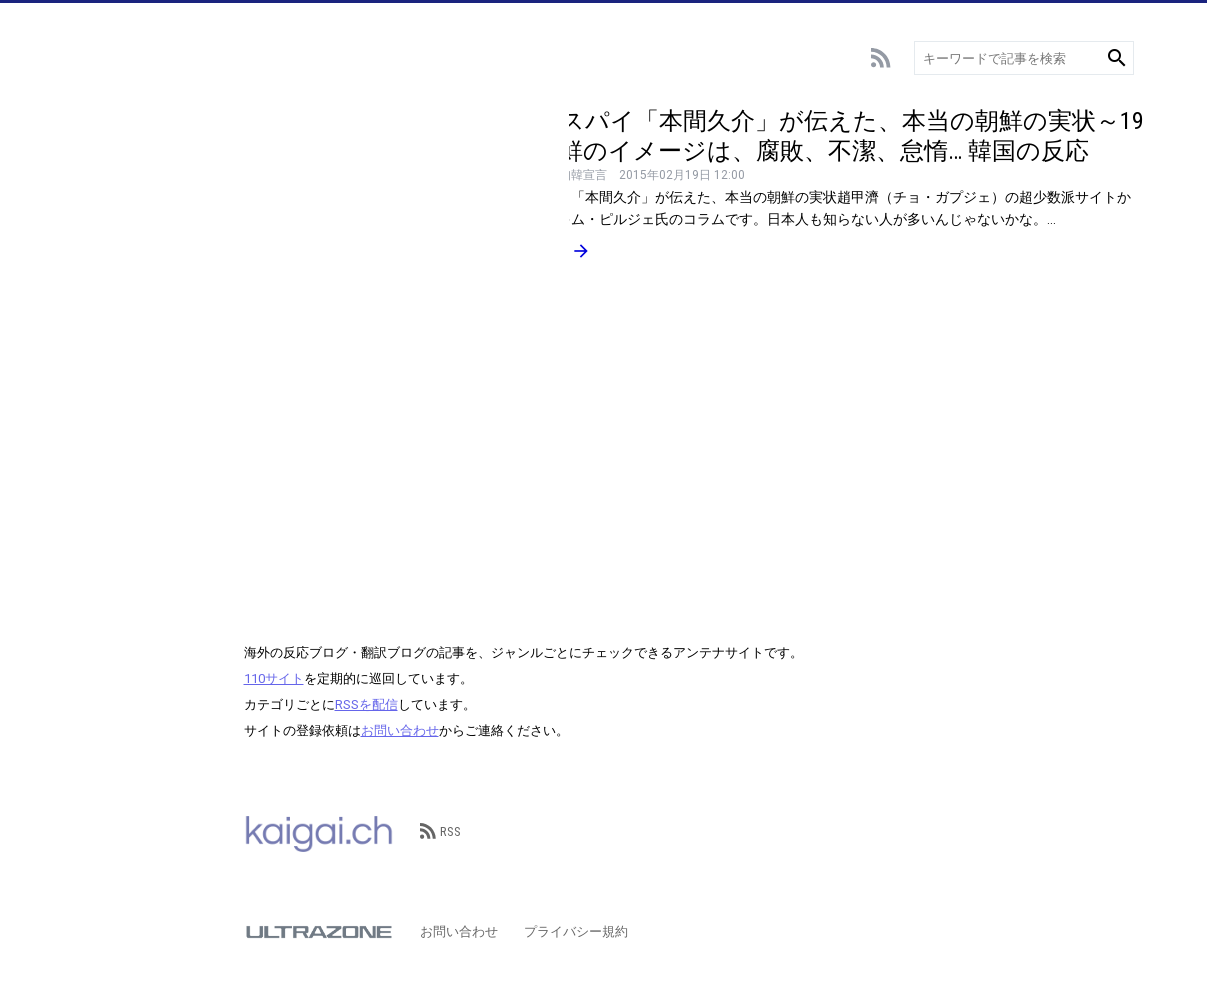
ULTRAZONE (319, 932)
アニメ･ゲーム (120, 237)
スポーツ (104, 207)
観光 (91, 417)
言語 (91, 357)
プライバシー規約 (576, 931)
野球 (91, 177)
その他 (97, 507)
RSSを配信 (366, 704)
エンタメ (104, 267)
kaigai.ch (319, 832)
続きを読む (539, 251)
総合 (91, 117)
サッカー (104, 147)
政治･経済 (107, 447)
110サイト (274, 678)
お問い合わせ (400, 730)
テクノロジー (117, 327)
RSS (440, 831)
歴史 (91, 477)
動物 (91, 387)
